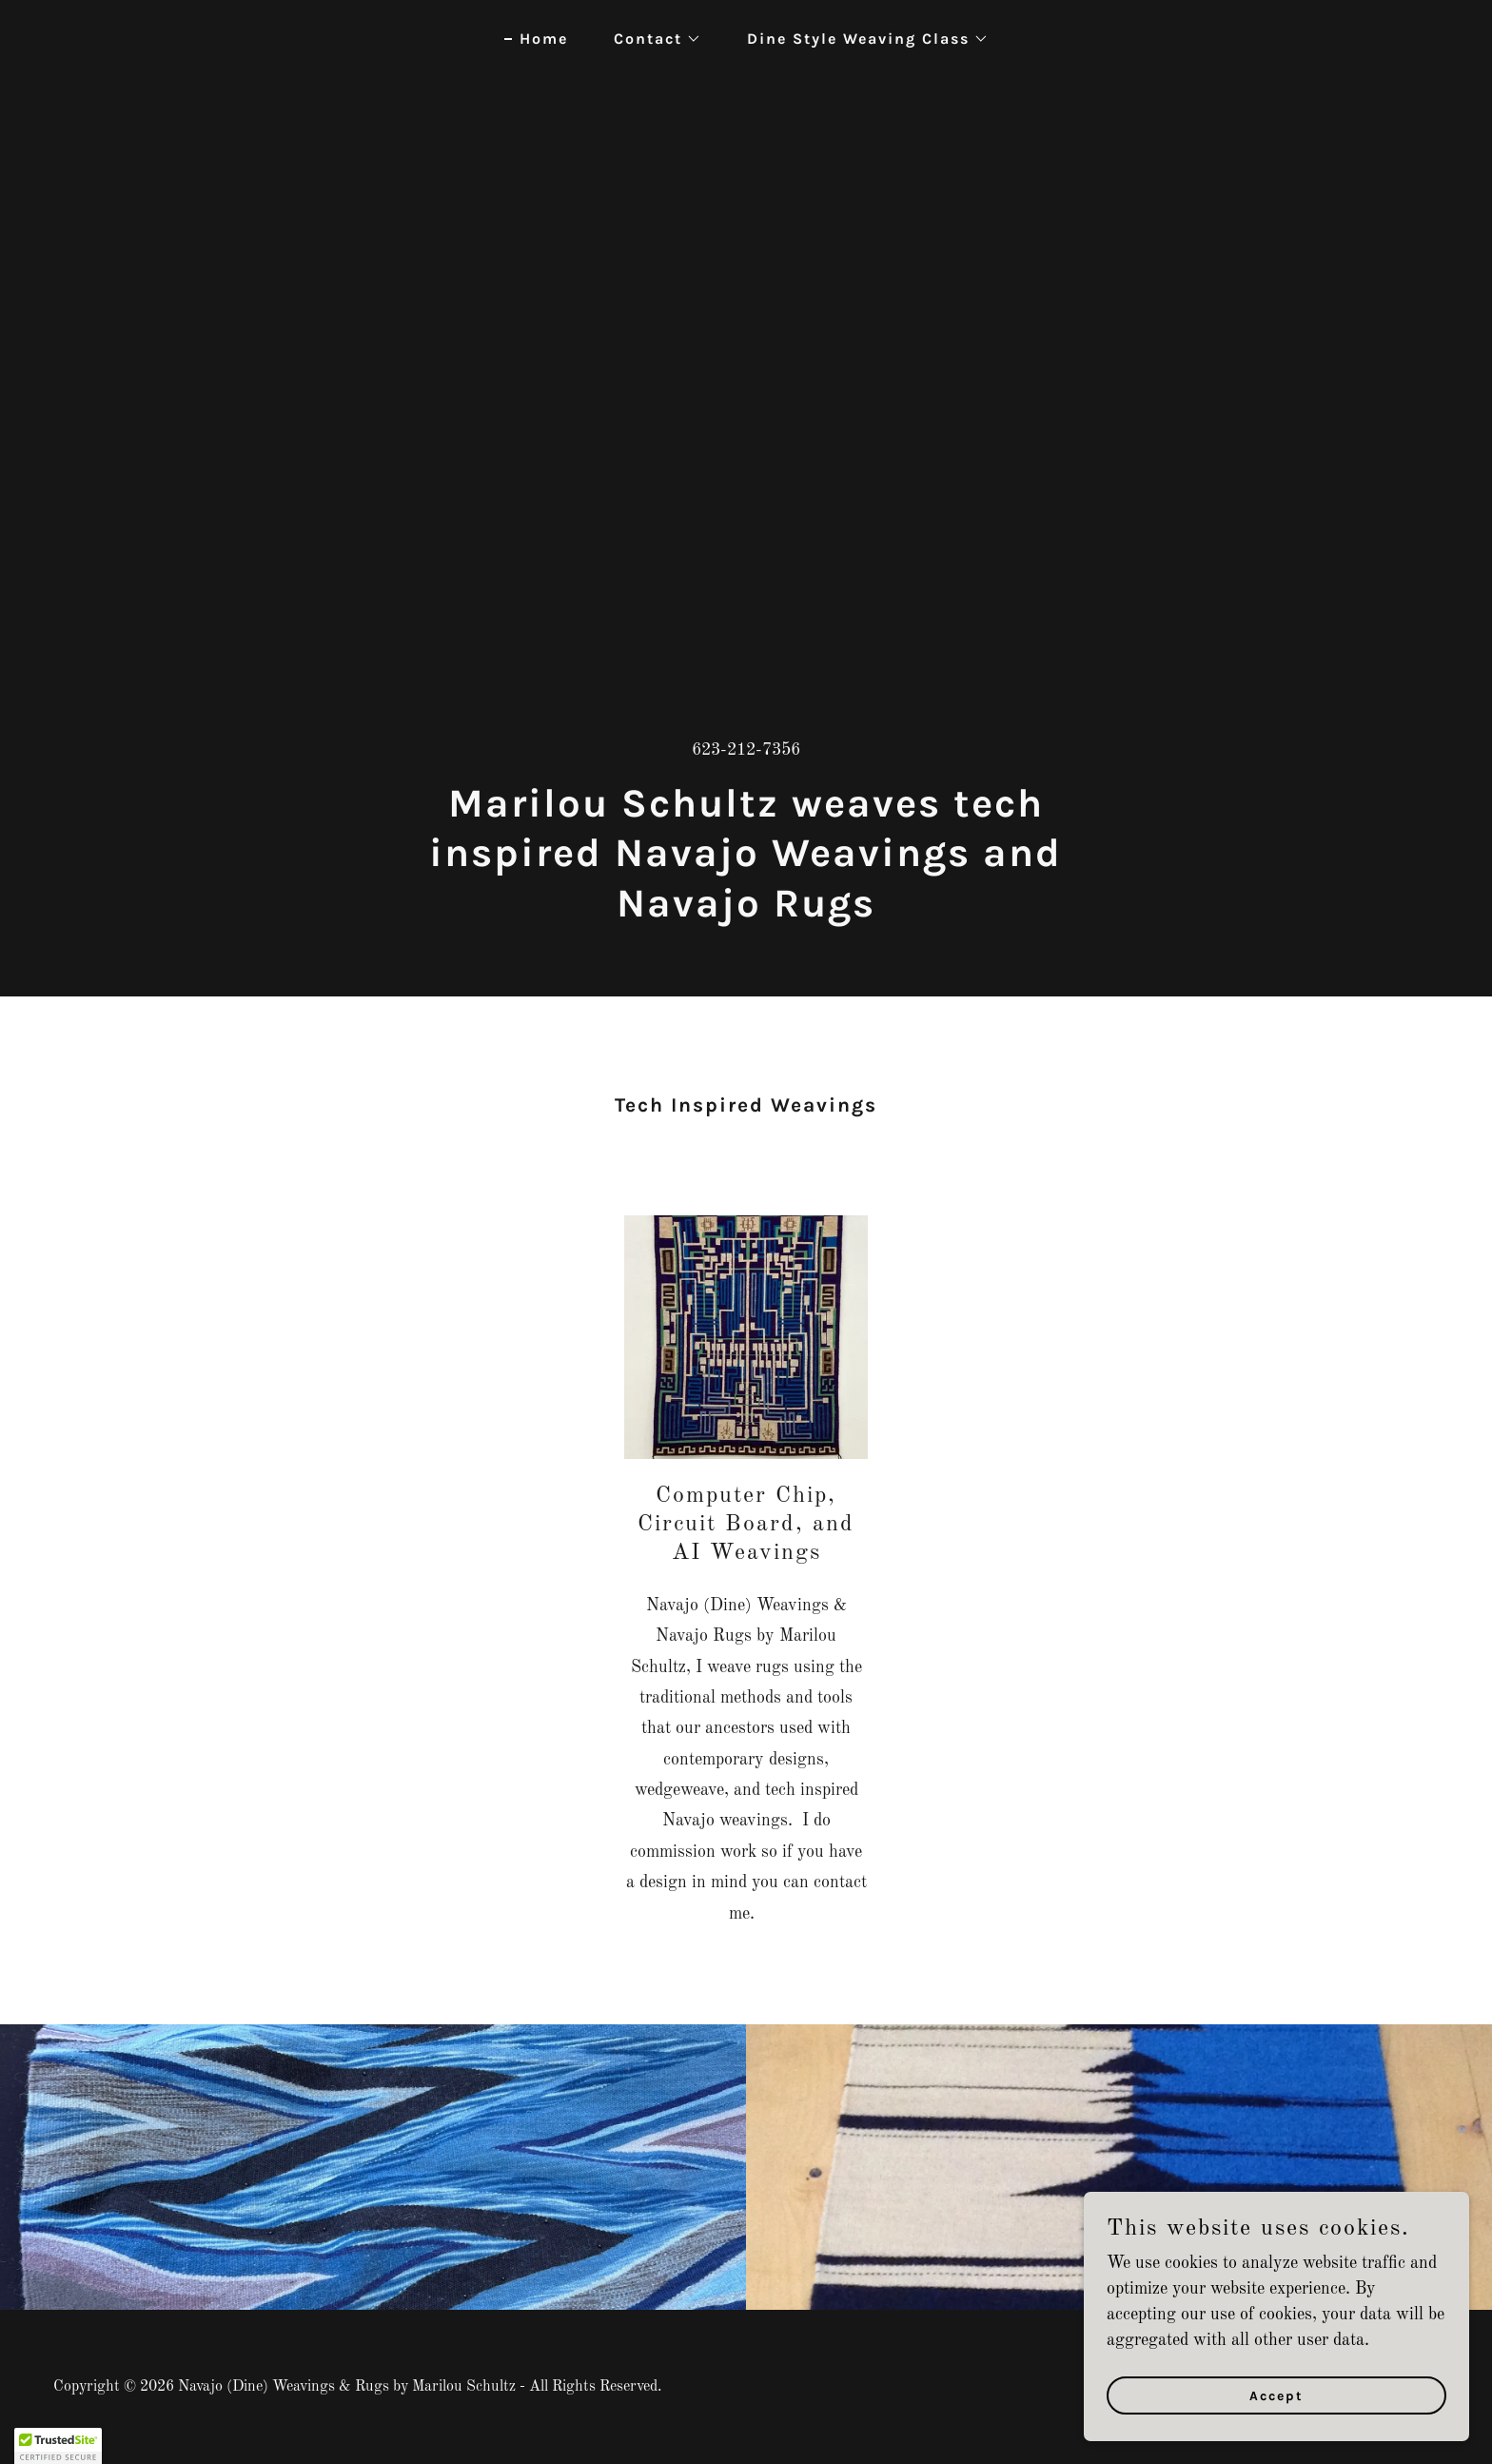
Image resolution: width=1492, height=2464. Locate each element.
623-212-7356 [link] (746, 750)
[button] (650, 39)
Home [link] (544, 39)
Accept (1279, 2396)
